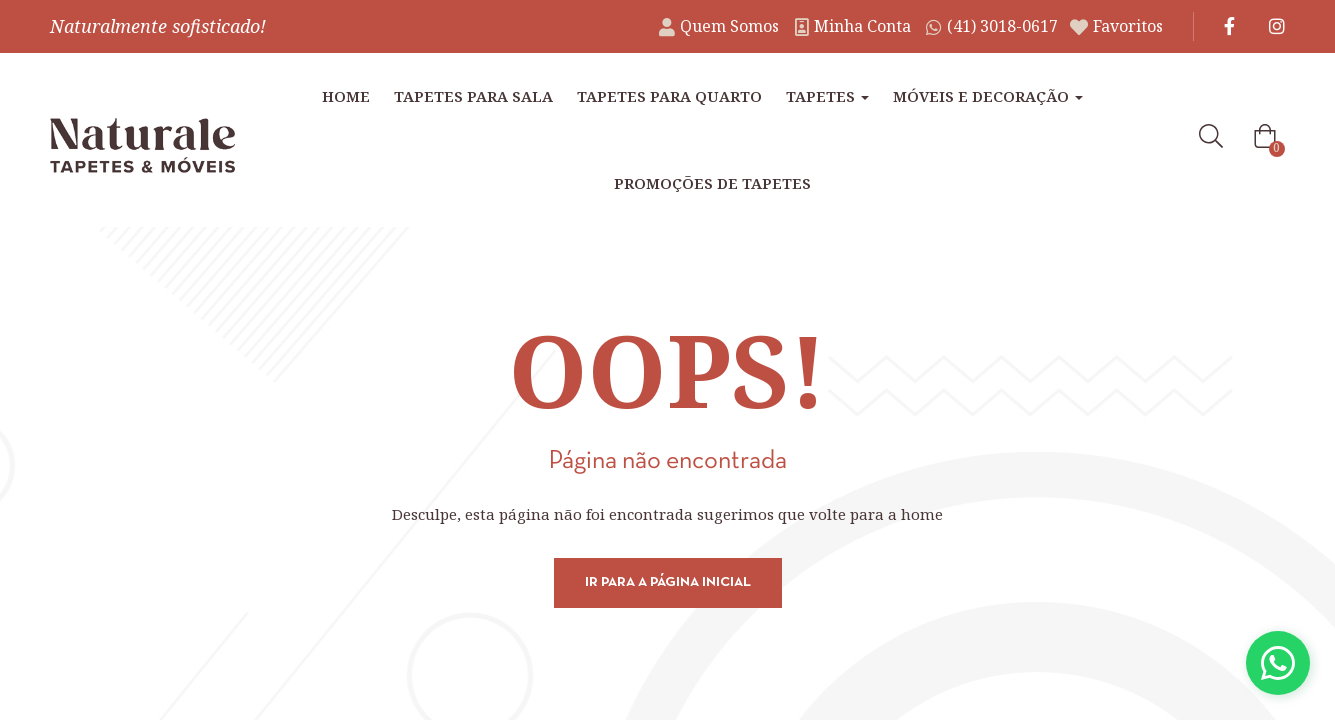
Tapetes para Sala (473, 96)
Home (346, 96)
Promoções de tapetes (712, 183)
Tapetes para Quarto (669, 96)
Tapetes (827, 96)
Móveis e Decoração (988, 96)
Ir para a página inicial (668, 582)
